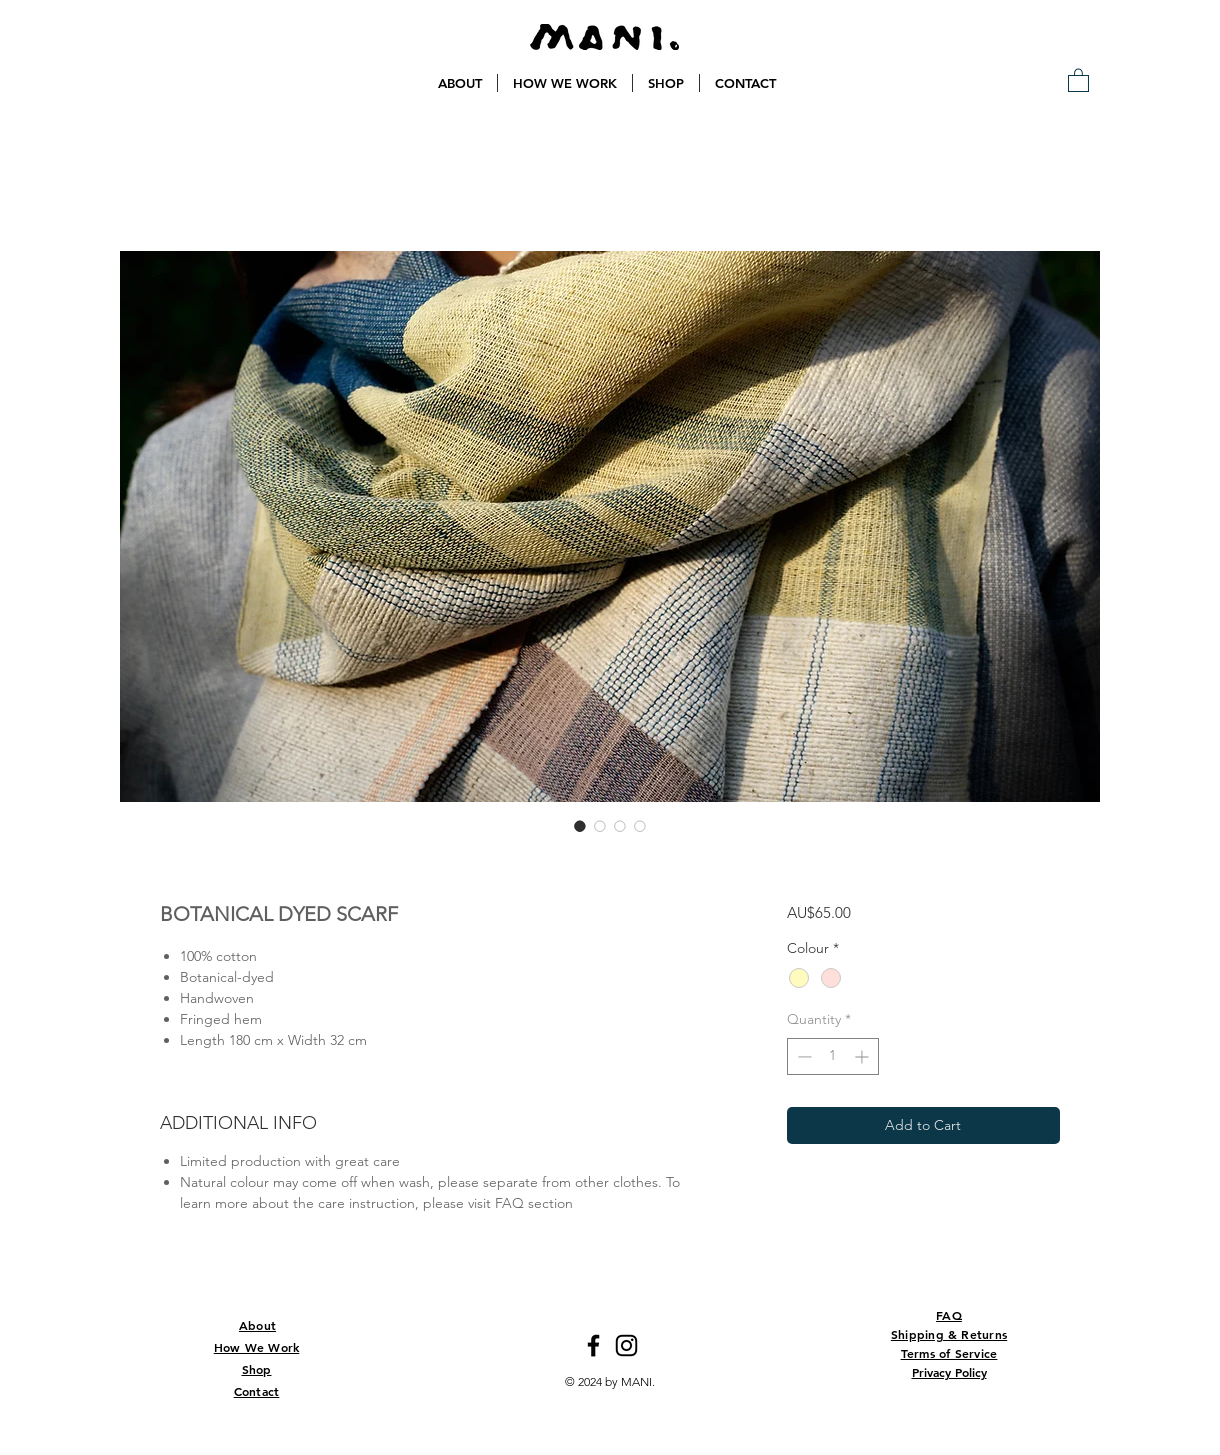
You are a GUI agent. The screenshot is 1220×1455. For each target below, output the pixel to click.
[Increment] (863, 1056)
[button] (1078, 79)
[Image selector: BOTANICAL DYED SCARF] (580, 826)
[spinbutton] (833, 1056)
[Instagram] (626, 1345)
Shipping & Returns (949, 1334)
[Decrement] (802, 1056)
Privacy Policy (949, 1372)
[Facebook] (593, 1345)
